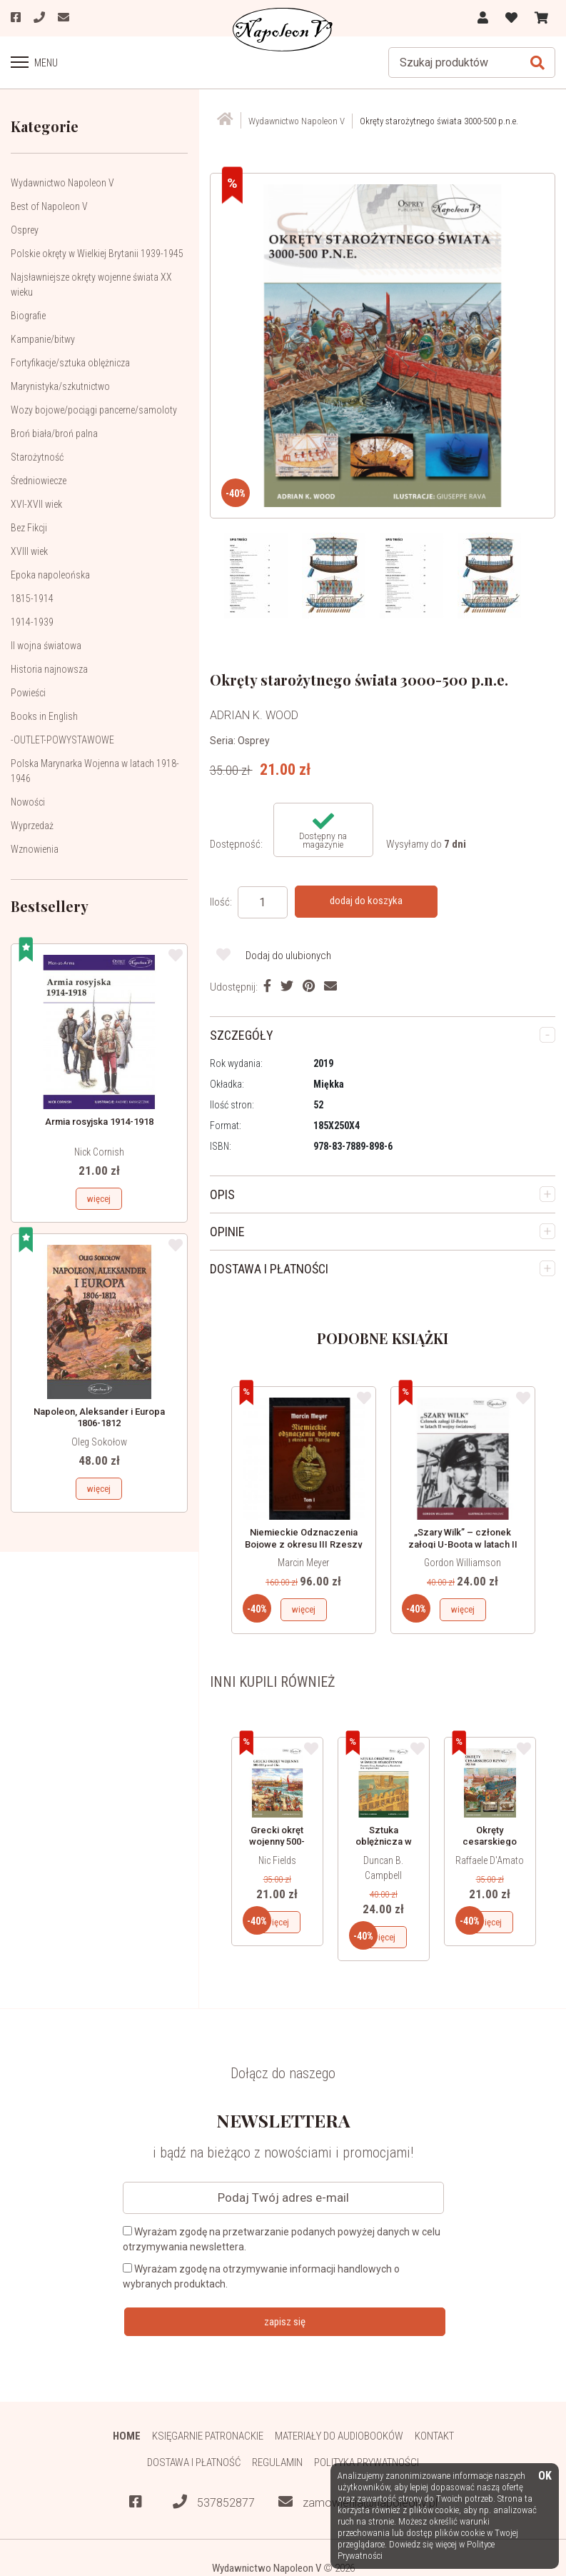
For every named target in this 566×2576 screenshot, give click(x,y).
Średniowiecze (38, 480)
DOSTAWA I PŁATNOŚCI (269, 1268)
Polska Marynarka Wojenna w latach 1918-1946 (95, 771)
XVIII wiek (29, 551)
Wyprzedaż (32, 825)
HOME (127, 2436)
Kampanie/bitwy (43, 339)
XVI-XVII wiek (36, 504)
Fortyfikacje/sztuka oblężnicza (70, 363)
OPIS (222, 1194)
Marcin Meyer (303, 1562)
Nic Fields (277, 1860)
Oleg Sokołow (99, 1442)
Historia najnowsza (49, 669)
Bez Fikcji (29, 527)
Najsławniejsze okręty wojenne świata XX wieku (91, 284)
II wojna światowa (46, 645)
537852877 (214, 2502)
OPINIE (227, 1231)
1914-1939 (32, 622)
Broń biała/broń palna (54, 433)
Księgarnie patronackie (207, 2436)
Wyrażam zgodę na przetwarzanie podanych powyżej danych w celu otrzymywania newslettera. (281, 2239)
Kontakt (434, 2436)
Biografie (28, 315)
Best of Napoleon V (49, 206)
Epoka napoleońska (50, 575)
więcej (99, 1198)
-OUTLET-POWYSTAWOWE (62, 740)
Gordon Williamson (462, 1562)
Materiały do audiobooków (339, 2436)
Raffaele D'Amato (489, 1860)
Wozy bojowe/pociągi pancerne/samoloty (94, 410)
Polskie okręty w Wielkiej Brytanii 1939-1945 (97, 253)
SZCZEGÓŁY (241, 1035)
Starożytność (37, 457)
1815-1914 (32, 598)
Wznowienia (35, 849)
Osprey (25, 230)
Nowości (28, 802)
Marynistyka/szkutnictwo (60, 386)
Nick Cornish (99, 1152)
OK (545, 2476)
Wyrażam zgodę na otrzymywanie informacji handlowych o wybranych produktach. (261, 2276)
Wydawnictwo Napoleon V (62, 183)
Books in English (44, 716)
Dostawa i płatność (194, 2462)
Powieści (28, 692)
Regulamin (277, 2462)
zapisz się (284, 2321)
